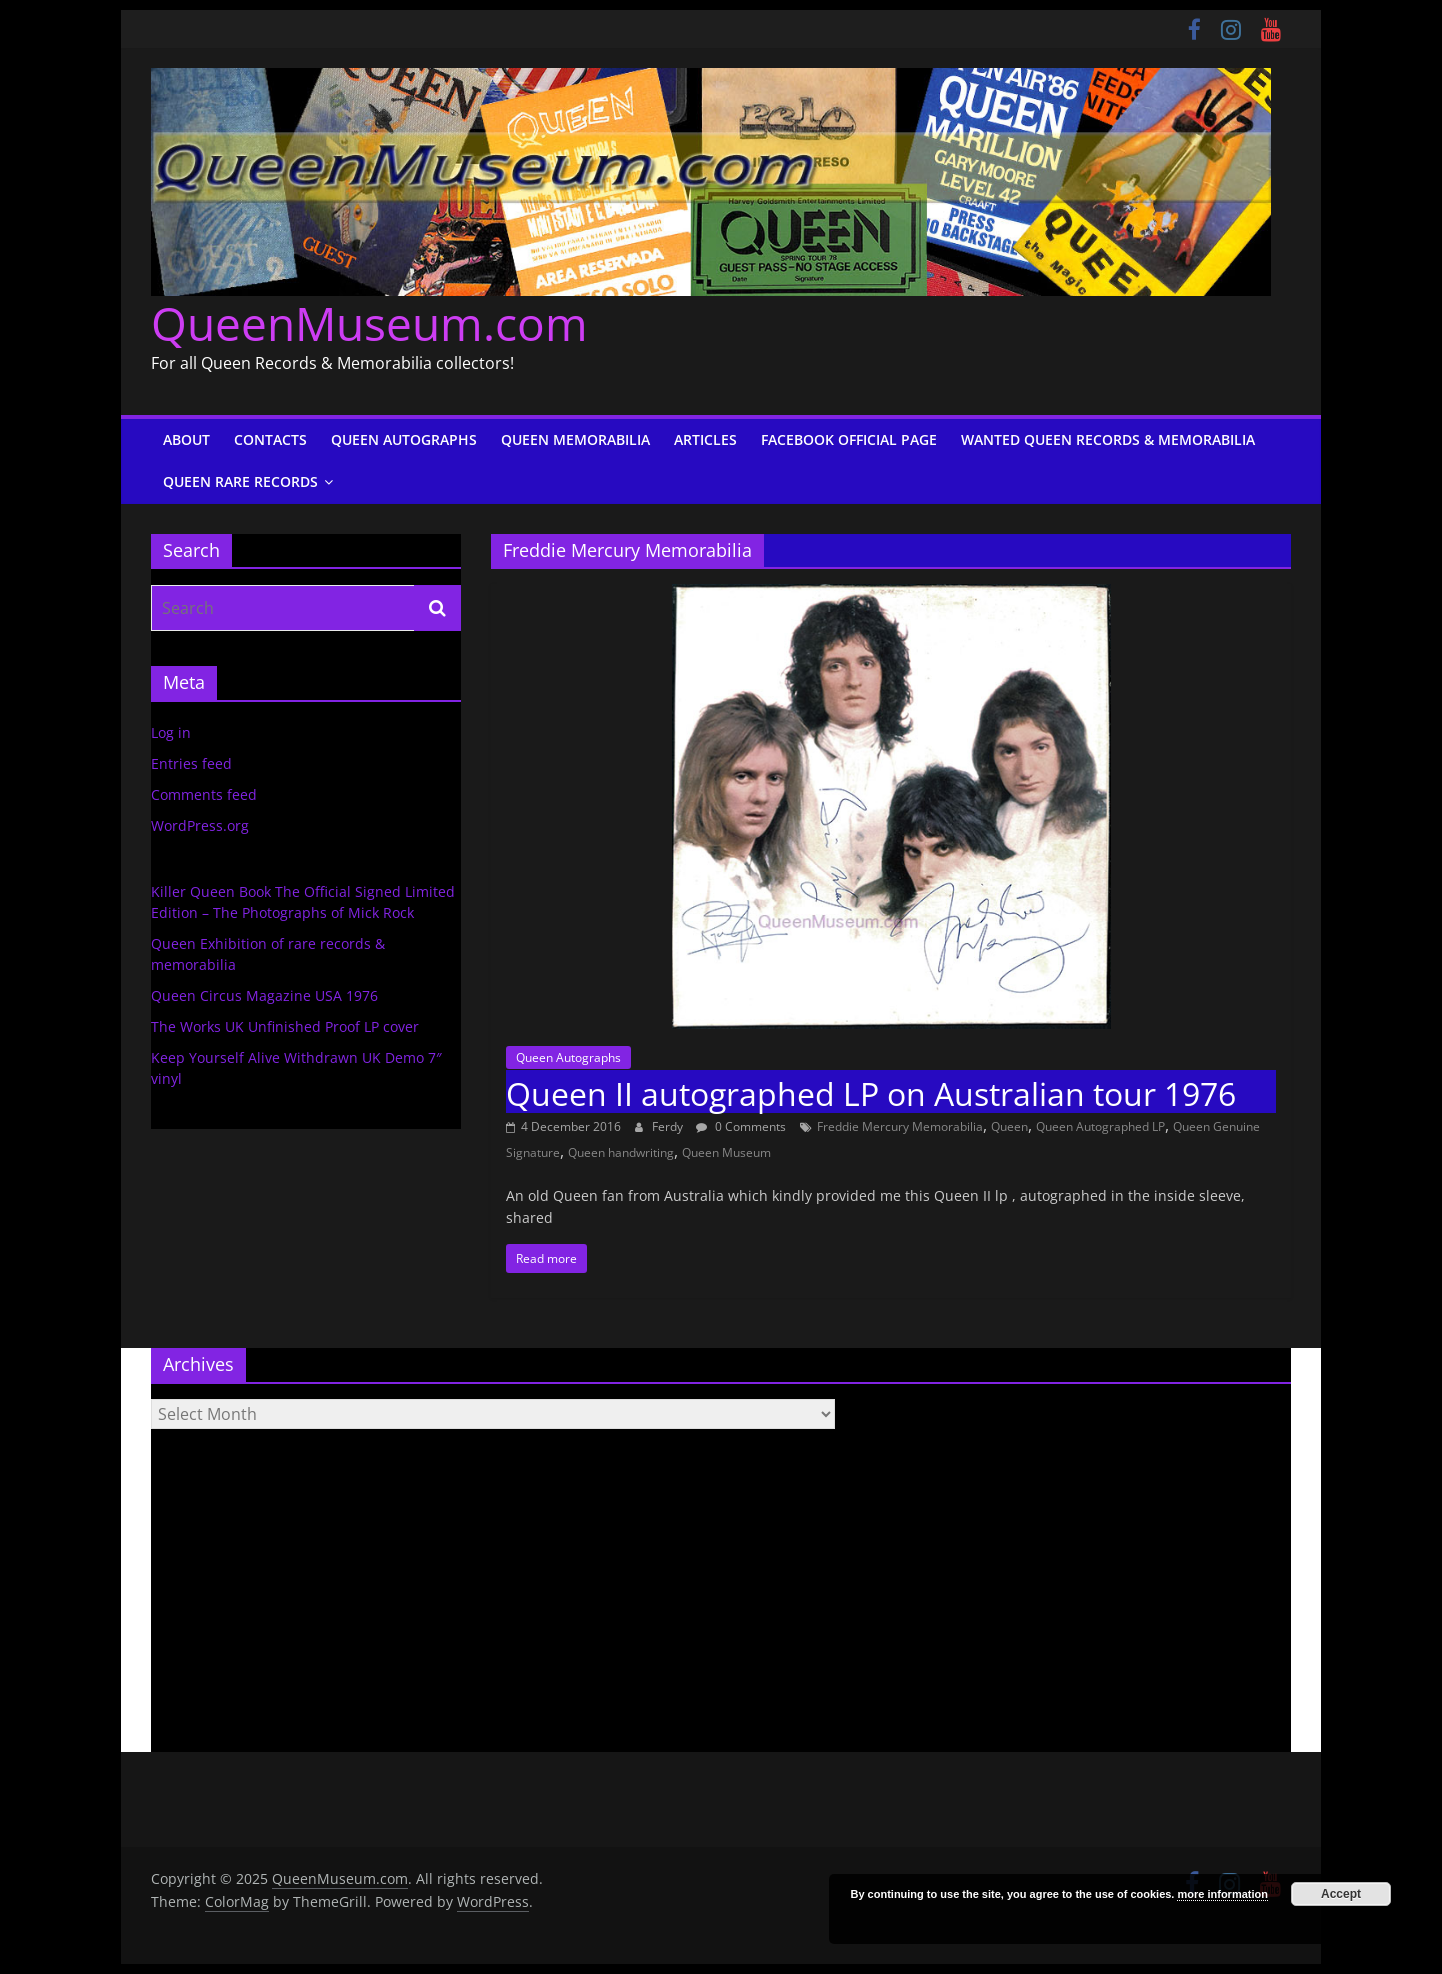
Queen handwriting (621, 1152)
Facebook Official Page (849, 439)
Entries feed (191, 763)
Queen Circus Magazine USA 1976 (264, 995)
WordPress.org (200, 825)
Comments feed (204, 794)
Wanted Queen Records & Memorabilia (1108, 439)
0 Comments (741, 1126)
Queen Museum (726, 1152)
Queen (1009, 1126)
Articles (705, 439)
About (186, 439)
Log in (171, 732)
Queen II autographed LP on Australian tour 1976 (871, 1093)
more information (1222, 1894)
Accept (1341, 1894)
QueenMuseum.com (369, 323)
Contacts (270, 439)
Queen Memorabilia (575, 439)
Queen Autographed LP (1100, 1126)
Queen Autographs (404, 439)
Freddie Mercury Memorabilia (900, 1126)
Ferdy (669, 1126)
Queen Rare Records (240, 481)
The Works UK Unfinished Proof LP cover (285, 1026)
